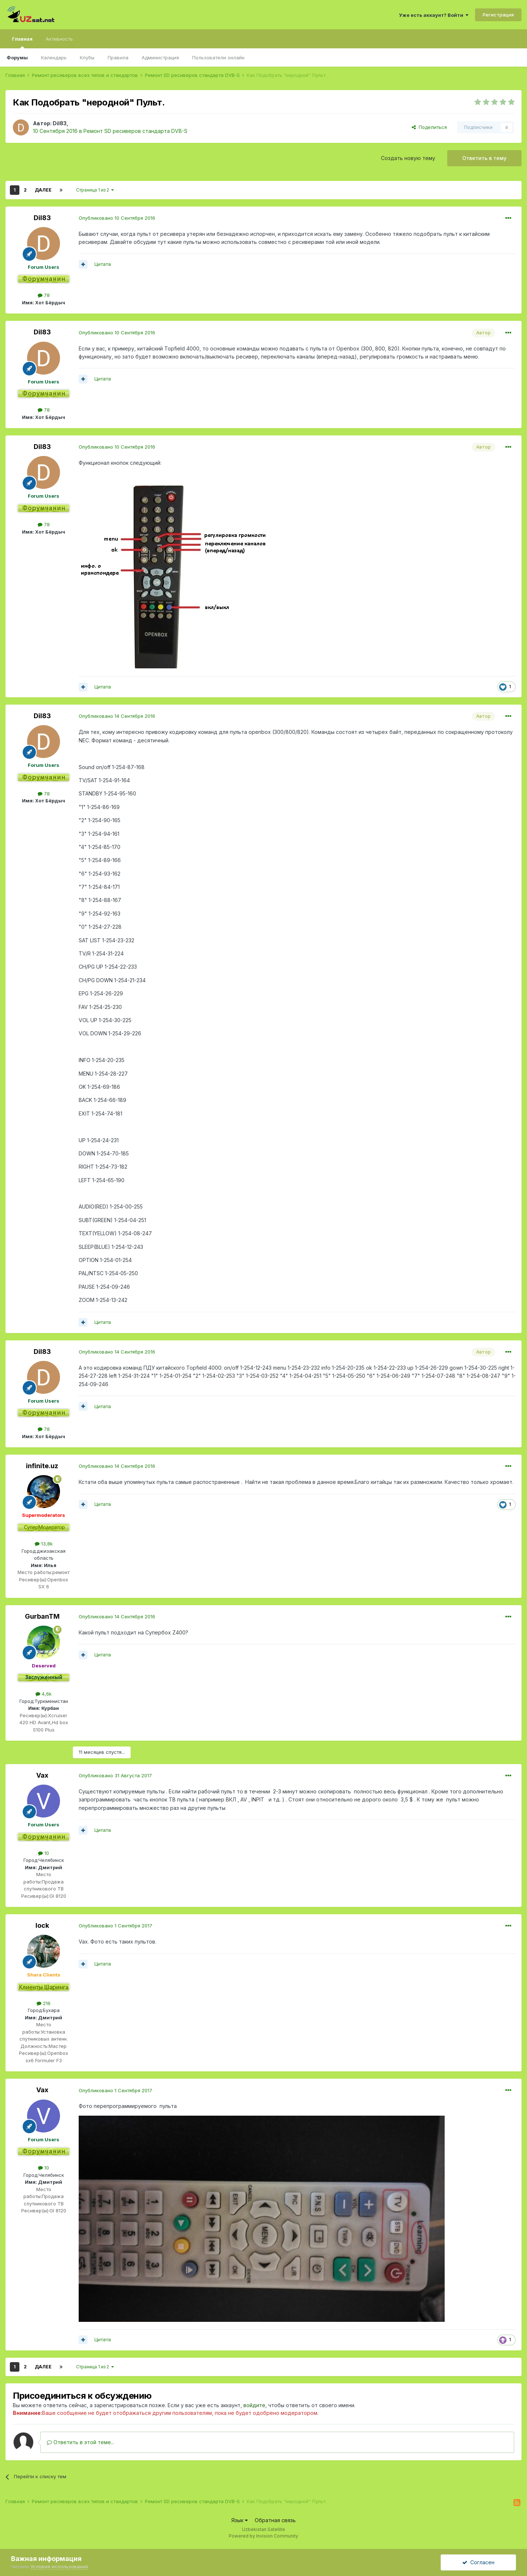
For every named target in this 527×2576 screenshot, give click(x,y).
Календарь (54, 57)
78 (44, 295)
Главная (22, 42)
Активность (59, 39)
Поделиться (429, 127)
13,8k (44, 1544)
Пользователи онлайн (218, 57)
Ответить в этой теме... (80, 2442)
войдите (254, 2405)
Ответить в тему (484, 158)
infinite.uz (42, 1466)
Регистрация (498, 15)
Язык (239, 2520)
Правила (118, 57)
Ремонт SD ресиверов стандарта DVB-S (135, 131)
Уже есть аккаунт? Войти (433, 15)
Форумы (17, 57)
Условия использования (59, 2566)
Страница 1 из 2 (95, 190)
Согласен (478, 2562)
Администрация (160, 57)
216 (44, 2003)
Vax (42, 1775)
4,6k (43, 1694)
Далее (43, 190)
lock (42, 1925)
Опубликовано (117, 218)
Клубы (87, 57)
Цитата (102, 264)
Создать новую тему (408, 158)
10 (43, 1853)
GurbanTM (42, 1616)
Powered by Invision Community (263, 2536)
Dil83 (60, 123)
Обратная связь (275, 2520)
